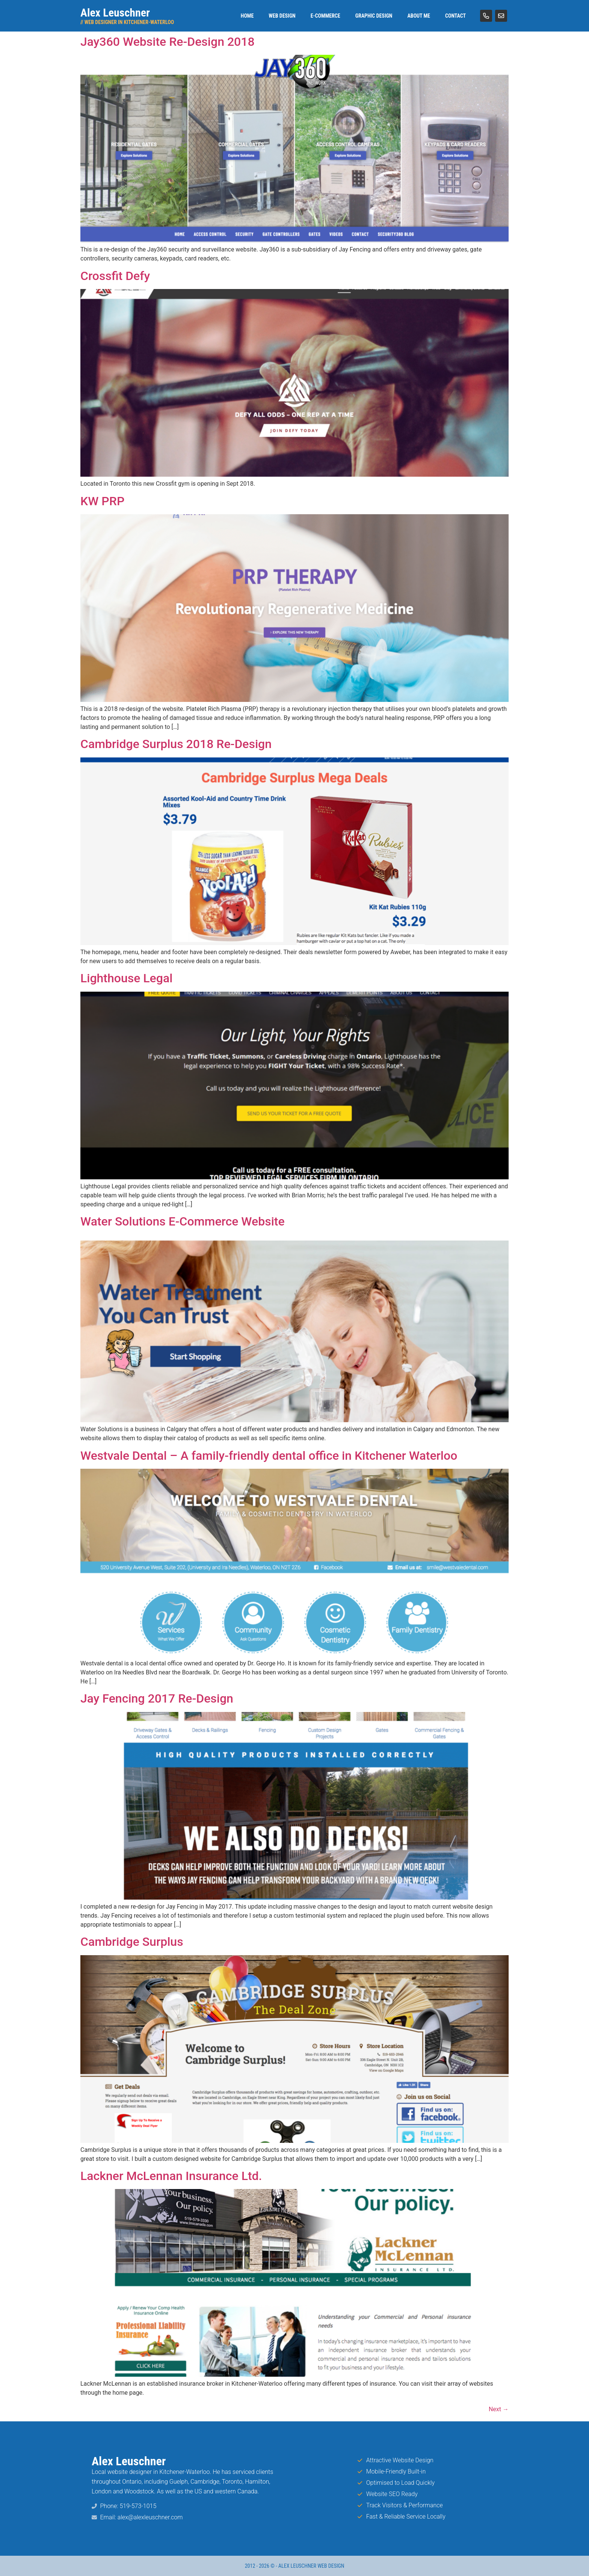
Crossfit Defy (115, 276)
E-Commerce (325, 16)
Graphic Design (374, 16)
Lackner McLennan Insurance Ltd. (171, 2176)
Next (499, 2409)
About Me (418, 16)
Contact (455, 16)
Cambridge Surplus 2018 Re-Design (176, 744)
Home (247, 16)
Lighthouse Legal (126, 978)
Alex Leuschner (115, 12)
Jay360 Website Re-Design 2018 (167, 42)
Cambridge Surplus (131, 1942)
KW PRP (102, 501)
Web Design (282, 16)
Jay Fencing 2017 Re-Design (156, 1698)
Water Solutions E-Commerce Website (182, 1221)
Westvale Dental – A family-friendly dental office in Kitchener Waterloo (268, 1455)
